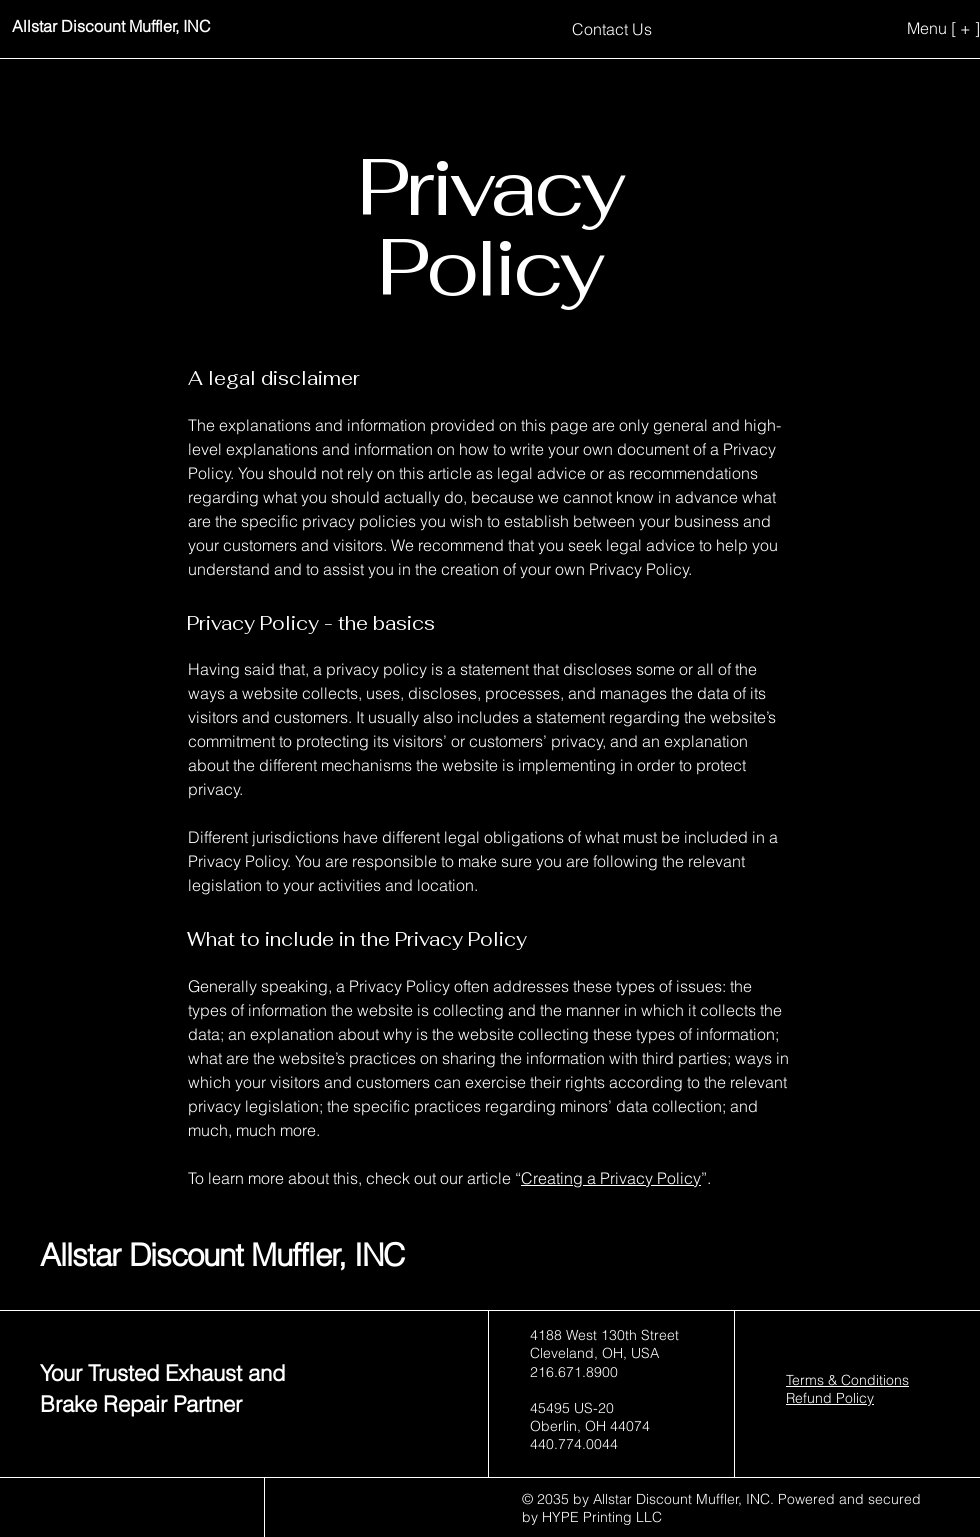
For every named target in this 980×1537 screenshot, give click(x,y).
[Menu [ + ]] (912, 28)
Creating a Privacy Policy (611, 1178)
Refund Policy (830, 1398)
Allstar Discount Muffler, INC (222, 1255)
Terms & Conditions (847, 1380)
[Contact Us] (612, 28)
